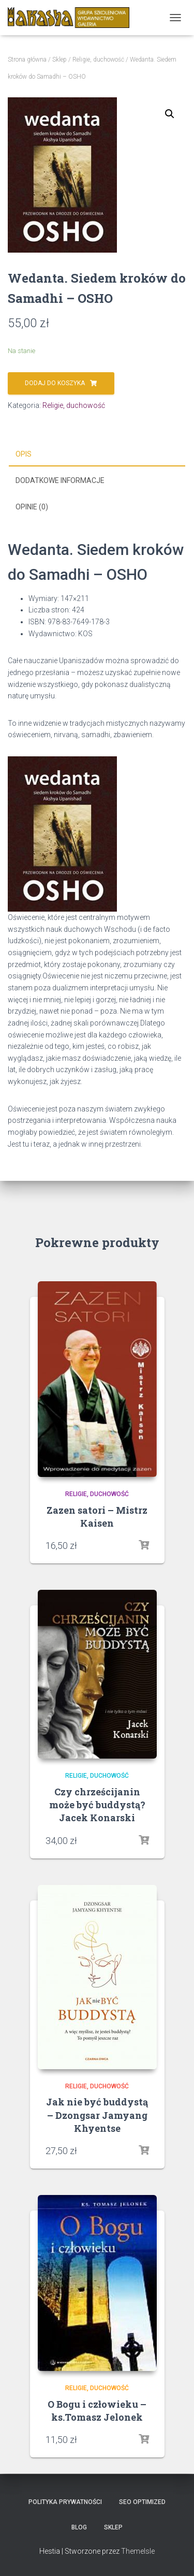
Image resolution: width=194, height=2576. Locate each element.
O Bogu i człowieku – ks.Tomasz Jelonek (97, 2410)
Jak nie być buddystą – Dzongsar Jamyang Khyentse (97, 2115)
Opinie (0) (32, 507)
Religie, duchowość (98, 59)
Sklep (59, 59)
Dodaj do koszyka (55, 383)
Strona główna (27, 59)
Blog (79, 2527)
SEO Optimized (142, 2502)
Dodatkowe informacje (60, 480)
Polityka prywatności (65, 2502)
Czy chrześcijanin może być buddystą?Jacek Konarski (97, 1804)
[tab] (97, 454)
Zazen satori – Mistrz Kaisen (97, 1516)
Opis (24, 454)
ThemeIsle (138, 2551)
